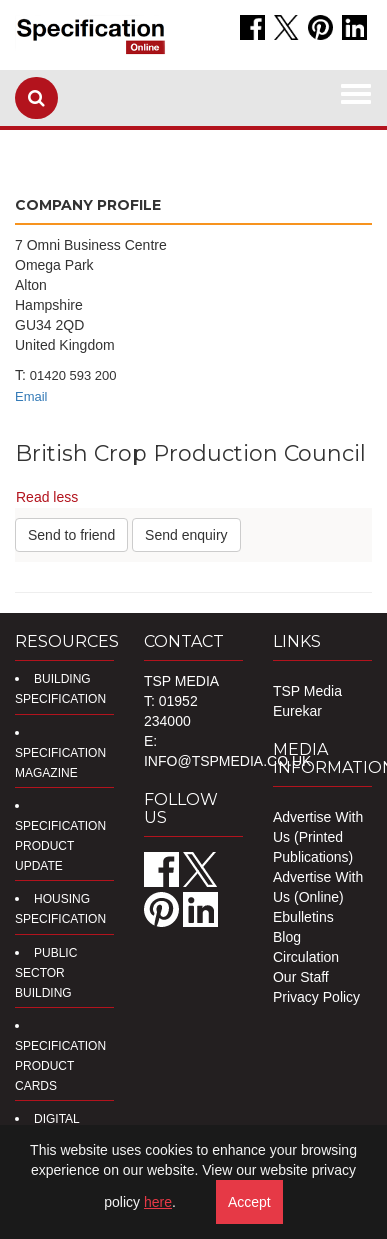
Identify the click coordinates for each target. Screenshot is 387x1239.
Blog (287, 937)
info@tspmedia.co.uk (227, 761)
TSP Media (307, 691)
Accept (249, 1202)
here (158, 1202)
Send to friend (71, 535)
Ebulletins (303, 917)
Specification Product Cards (60, 1066)
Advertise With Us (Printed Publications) (318, 837)
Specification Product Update (60, 846)
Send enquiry (186, 535)
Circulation (306, 957)
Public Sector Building (46, 973)
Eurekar (297, 711)
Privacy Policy (316, 997)
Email (31, 396)
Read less (47, 497)
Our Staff (301, 977)
